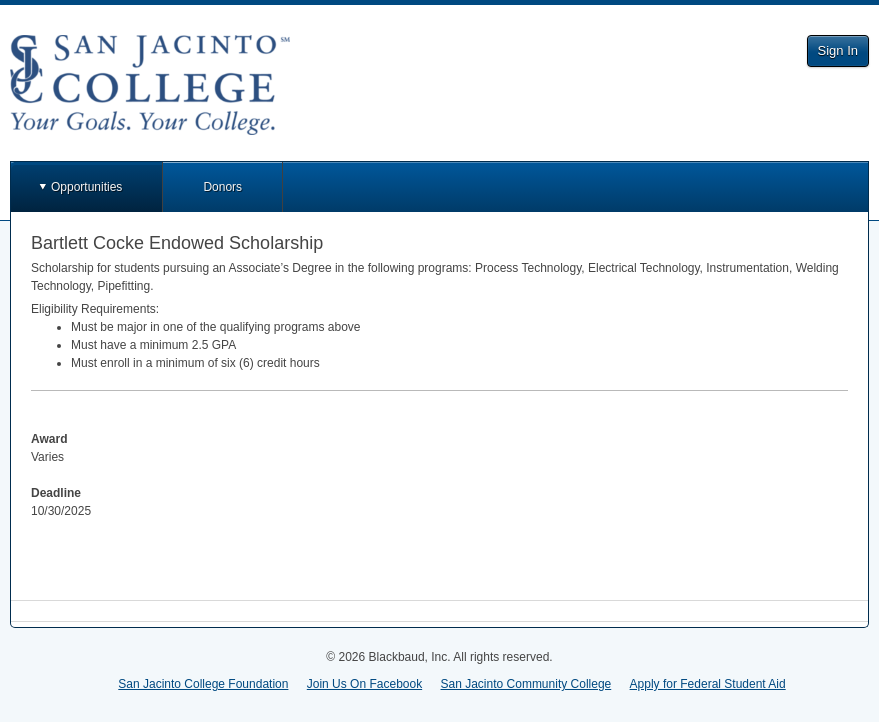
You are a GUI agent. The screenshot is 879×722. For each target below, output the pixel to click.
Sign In (838, 50)
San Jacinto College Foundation (203, 684)
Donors (222, 187)
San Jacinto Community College (526, 684)
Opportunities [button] (86, 187)
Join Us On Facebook (364, 684)
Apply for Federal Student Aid (708, 684)
